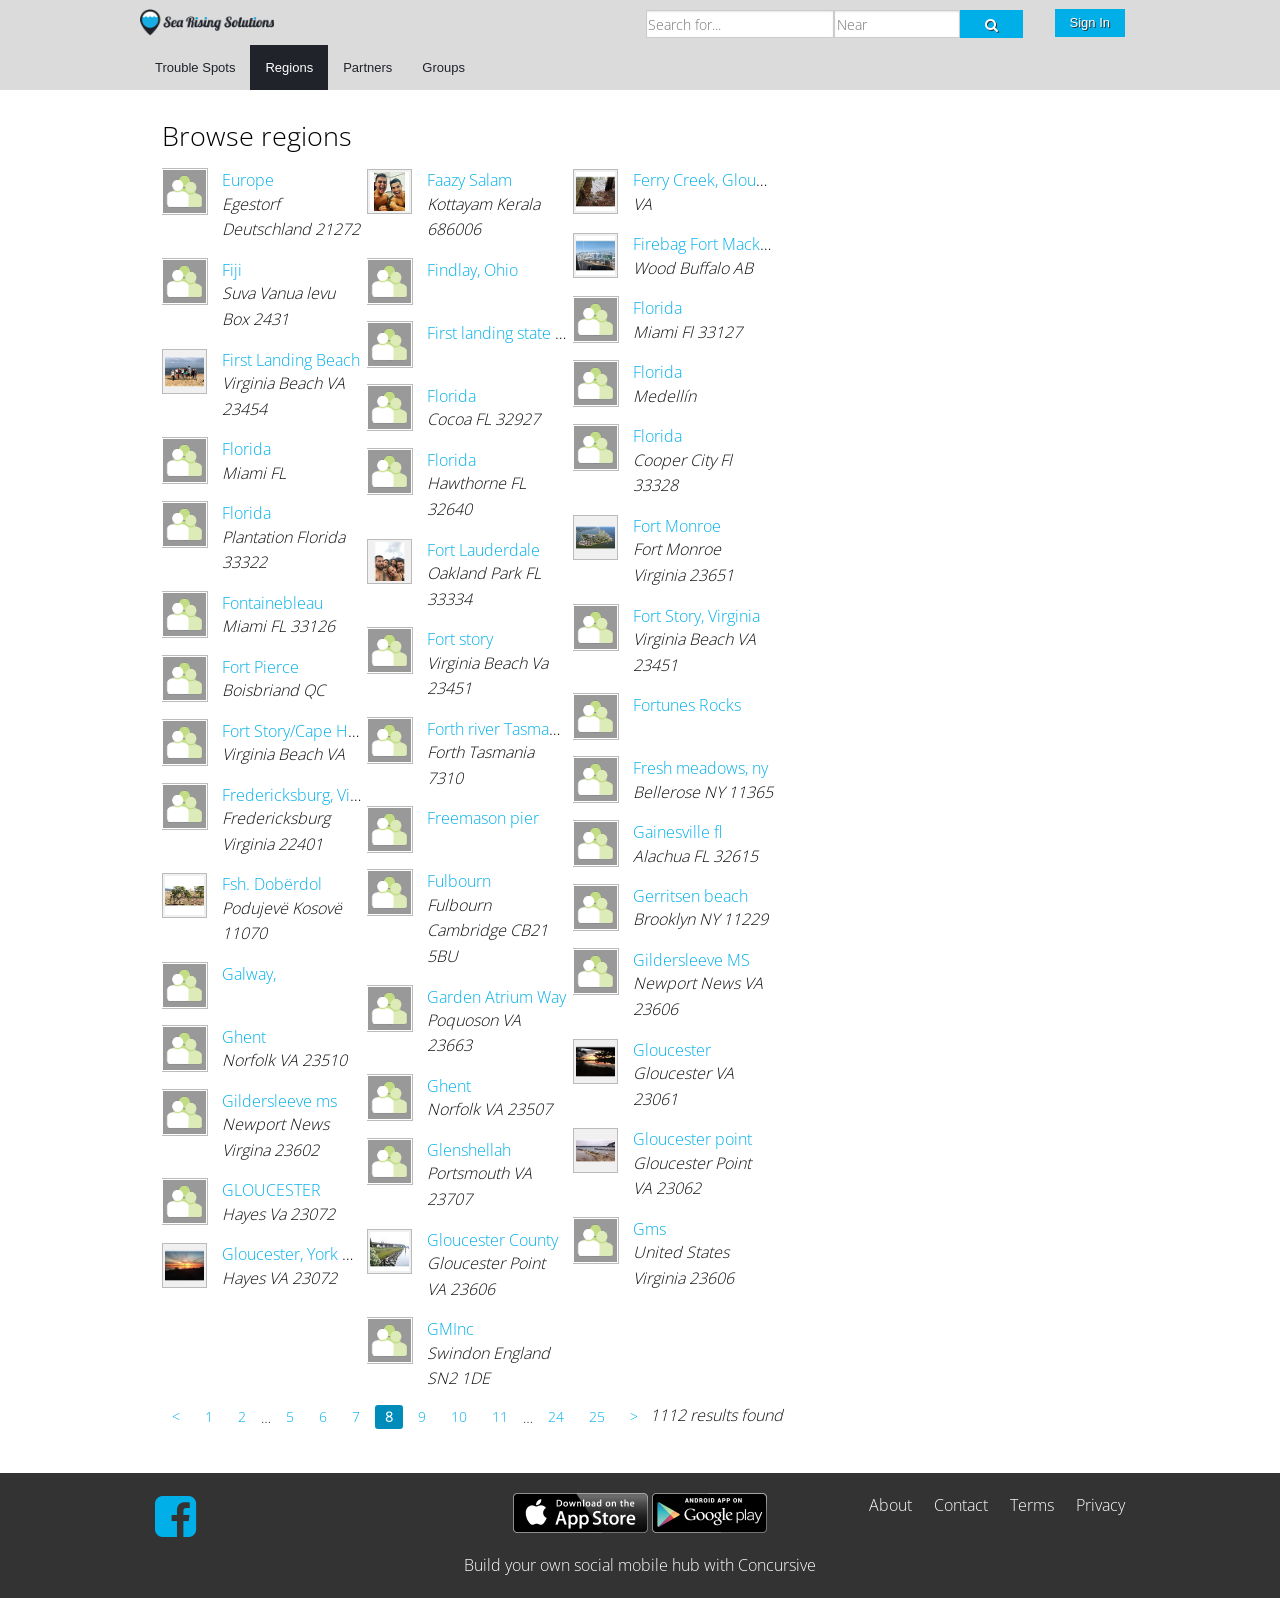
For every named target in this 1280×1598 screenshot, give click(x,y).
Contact (961, 1505)
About (890, 1505)
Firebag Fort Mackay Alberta (732, 244)
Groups (443, 67)
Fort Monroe (677, 526)
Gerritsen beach (690, 896)
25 (597, 1416)
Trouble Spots (195, 67)
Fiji (232, 270)
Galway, (249, 974)
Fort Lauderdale (483, 550)
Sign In (1090, 22)
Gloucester (672, 1050)
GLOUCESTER (271, 1190)
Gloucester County (492, 1240)
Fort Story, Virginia (696, 616)
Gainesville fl (677, 832)
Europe (248, 180)
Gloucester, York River (300, 1254)
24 (556, 1416)
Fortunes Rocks (687, 705)
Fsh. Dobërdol (272, 884)
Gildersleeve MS (691, 960)
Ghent (244, 1037)
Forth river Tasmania (498, 729)
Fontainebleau (272, 603)
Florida (246, 449)
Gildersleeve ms (279, 1101)
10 (459, 1416)
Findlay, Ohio (472, 270)
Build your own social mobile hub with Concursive (640, 1565)
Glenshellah (469, 1150)
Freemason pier (483, 818)
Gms (649, 1229)
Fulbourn (459, 881)
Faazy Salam (469, 180)
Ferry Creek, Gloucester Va (727, 180)
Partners (367, 67)
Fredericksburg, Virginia (305, 795)
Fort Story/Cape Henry (300, 731)
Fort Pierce (260, 667)
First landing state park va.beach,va (549, 333)
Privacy (1100, 1505)
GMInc (450, 1329)
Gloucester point (692, 1139)
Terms (1032, 1505)
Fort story (460, 639)
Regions (289, 67)
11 (500, 1416)
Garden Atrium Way (496, 997)
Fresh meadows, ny (700, 768)
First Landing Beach (291, 360)
